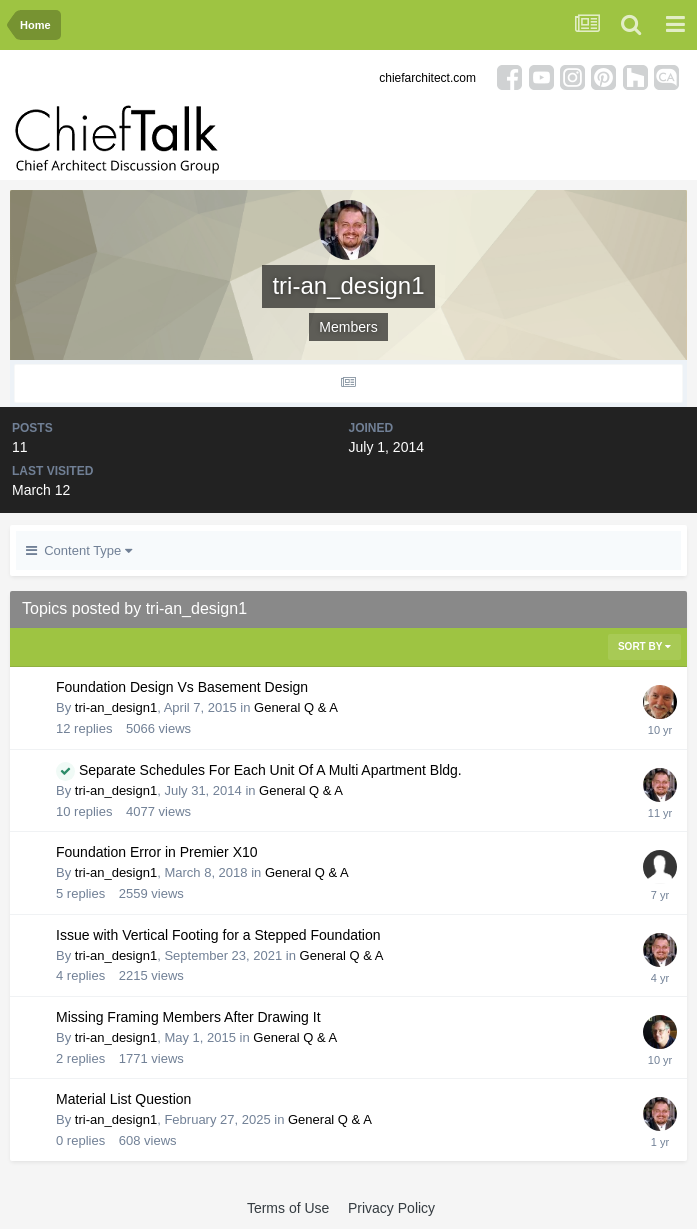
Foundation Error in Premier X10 (157, 852)
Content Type (79, 550)
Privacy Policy (391, 1208)
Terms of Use (288, 1208)
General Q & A (296, 707)
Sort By (644, 646)
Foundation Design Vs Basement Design (182, 687)
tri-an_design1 (116, 707)
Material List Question (123, 1099)
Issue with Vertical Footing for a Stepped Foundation (218, 935)
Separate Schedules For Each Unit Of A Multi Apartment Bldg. (270, 770)
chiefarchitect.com (427, 78)
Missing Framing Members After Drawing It (188, 1017)
